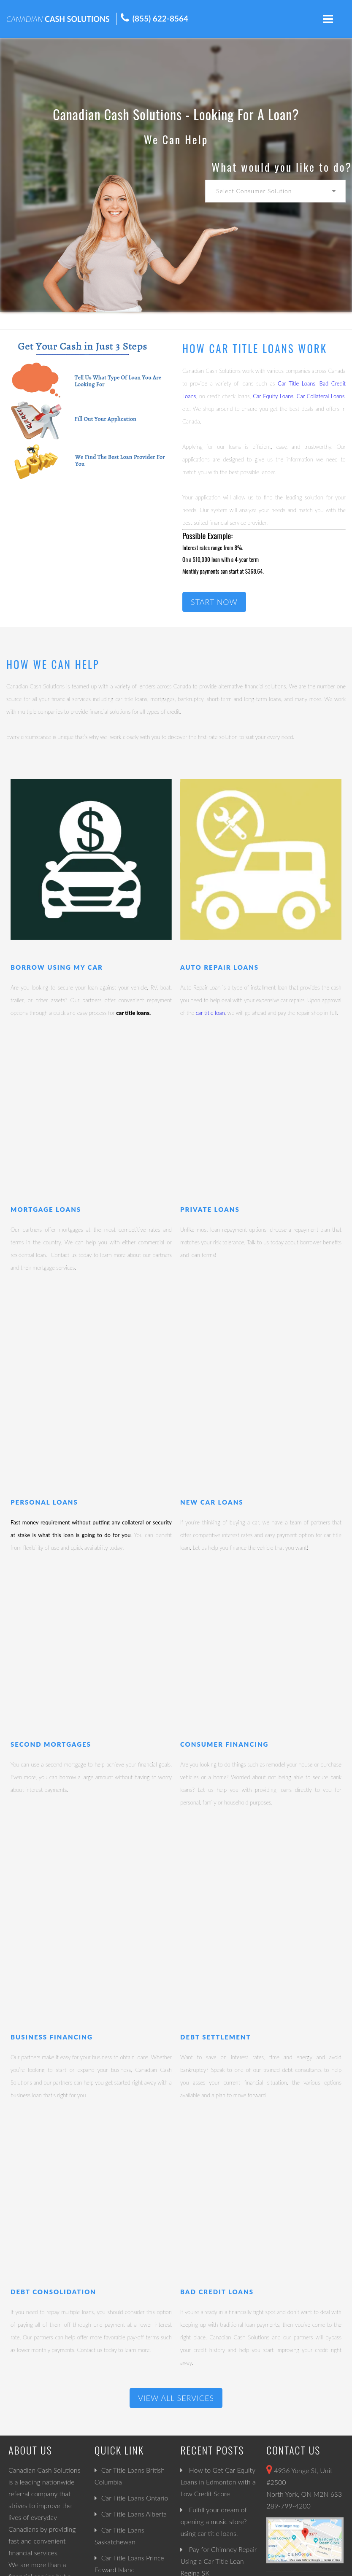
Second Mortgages (51, 1744)
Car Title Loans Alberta (134, 2514)
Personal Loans (44, 1502)
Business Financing (52, 2037)
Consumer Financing (224, 1744)
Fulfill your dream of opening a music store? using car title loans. (213, 2521)
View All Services (176, 2398)
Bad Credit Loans (217, 2291)
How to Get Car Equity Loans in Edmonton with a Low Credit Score (217, 2482)
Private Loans (210, 1209)
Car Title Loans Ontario (134, 2498)
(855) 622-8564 (160, 18)
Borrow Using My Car (57, 967)
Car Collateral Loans (321, 396)
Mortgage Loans (46, 1209)
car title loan (210, 1012)
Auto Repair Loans (219, 967)
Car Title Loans (296, 383)
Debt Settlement (215, 2037)
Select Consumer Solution (254, 190)
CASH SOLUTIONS (58, 19)
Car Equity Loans (273, 396)
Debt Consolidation (53, 2291)
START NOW (214, 602)
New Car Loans (212, 1502)
